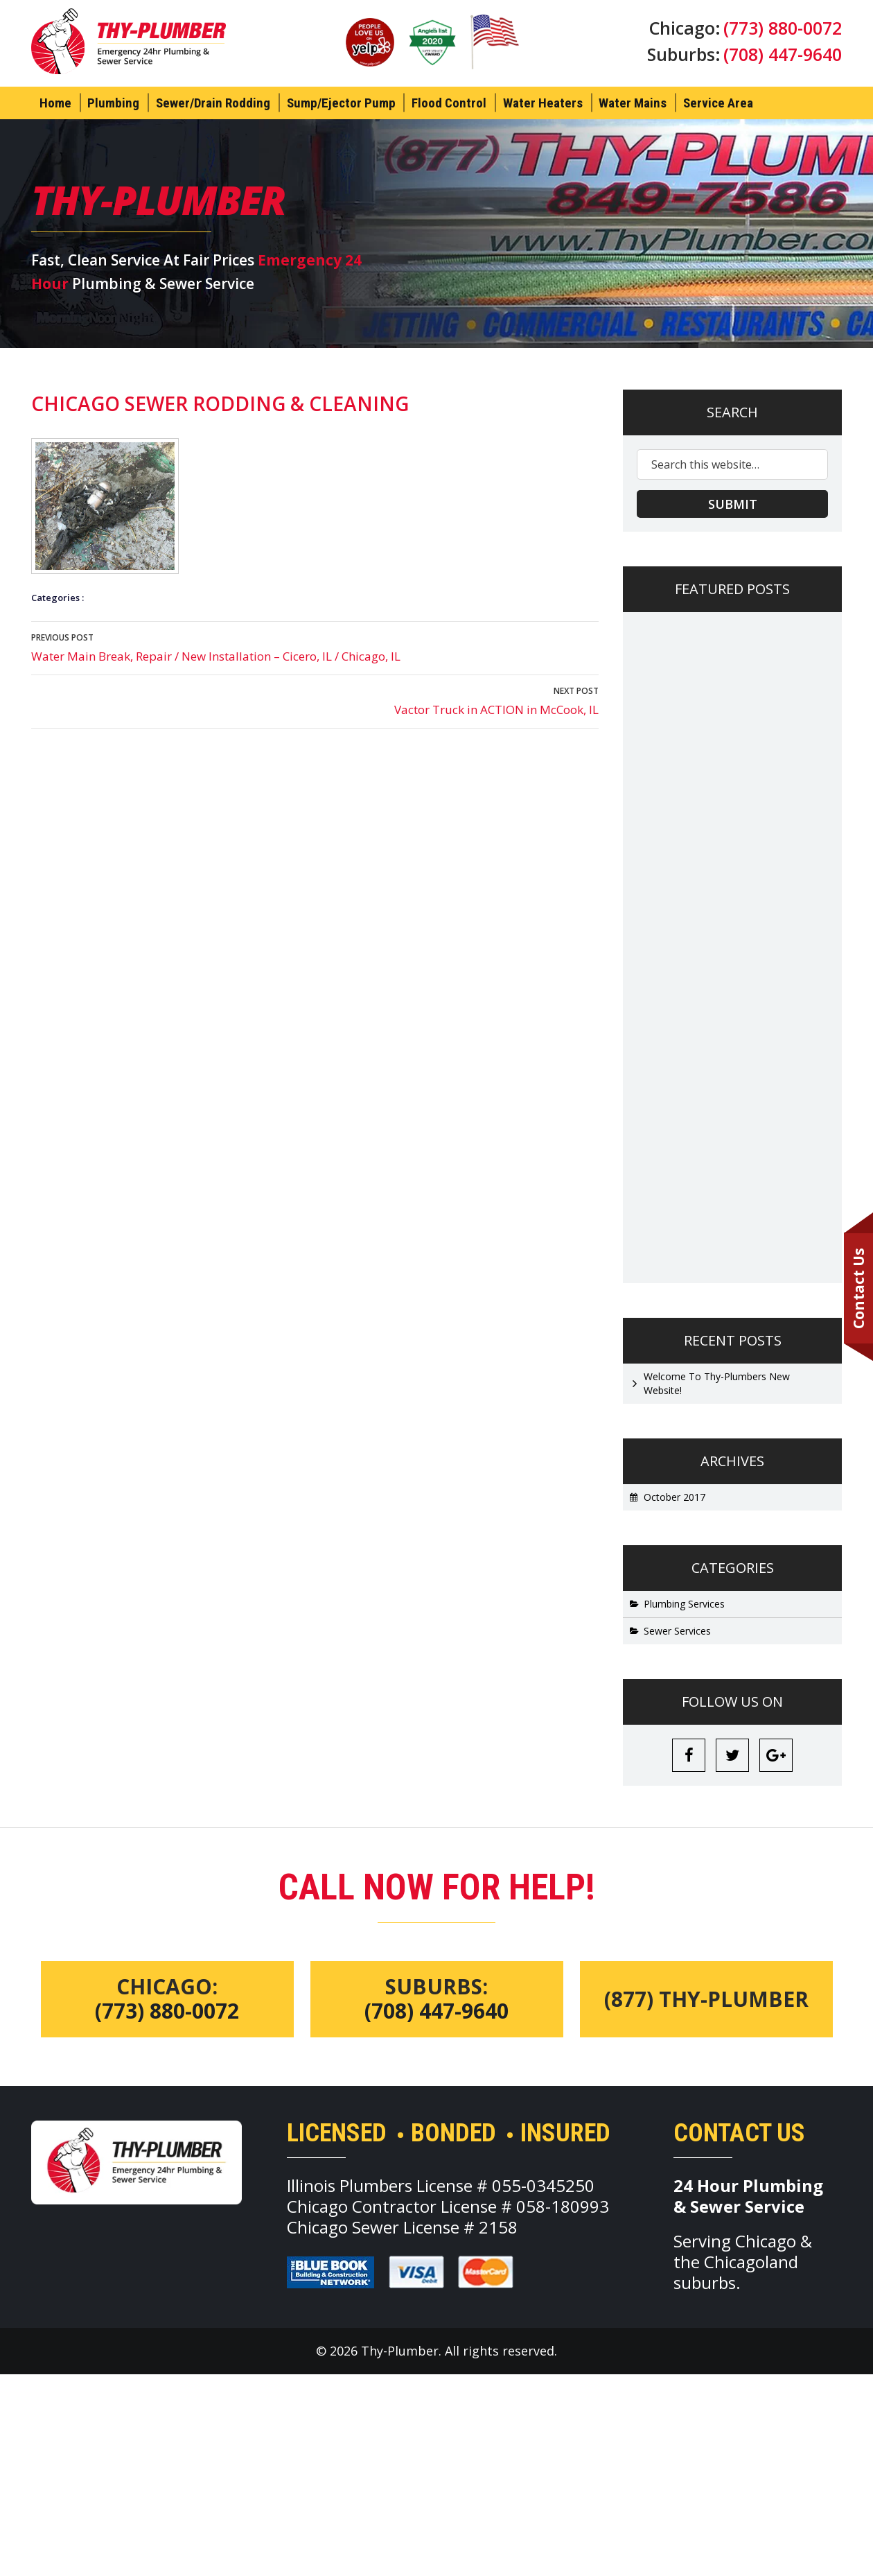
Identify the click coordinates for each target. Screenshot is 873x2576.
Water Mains (633, 103)
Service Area (718, 103)
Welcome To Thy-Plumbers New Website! (717, 1383)
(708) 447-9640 (782, 54)
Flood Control (449, 103)
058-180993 (562, 2206)
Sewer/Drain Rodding (213, 103)
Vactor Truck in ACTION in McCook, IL (315, 700)
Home (55, 103)
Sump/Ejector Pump (341, 103)
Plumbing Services (684, 1603)
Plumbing (113, 103)
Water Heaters (543, 103)
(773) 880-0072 (782, 28)
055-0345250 (543, 2186)
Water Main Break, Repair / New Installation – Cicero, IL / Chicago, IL (315, 646)
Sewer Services (677, 1630)
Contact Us (858, 1288)
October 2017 (674, 1497)
